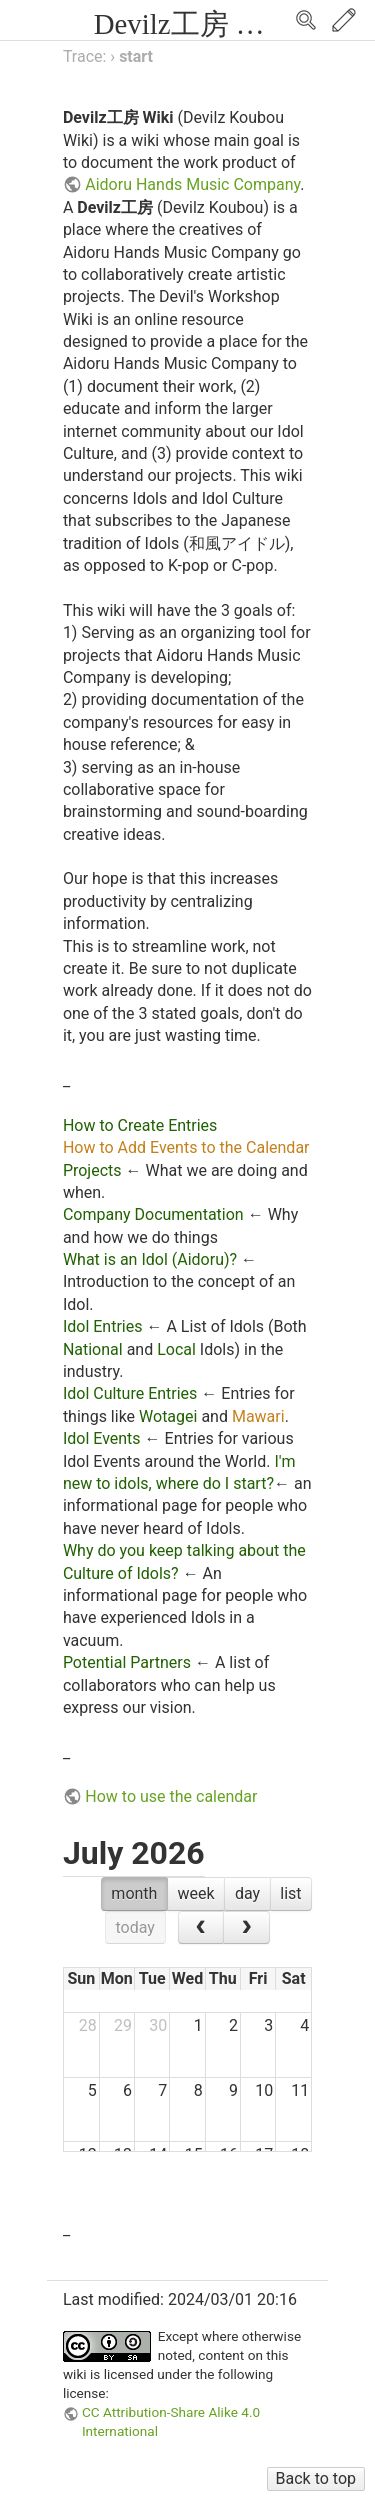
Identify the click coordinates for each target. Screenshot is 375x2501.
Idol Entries (103, 1326)
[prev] (201, 1928)
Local (176, 1349)
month (134, 1893)
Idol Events (102, 1438)
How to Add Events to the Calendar (186, 1147)
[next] (246, 1928)
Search (306, 20)
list (290, 1893)
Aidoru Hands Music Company (192, 184)
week (196, 1893)
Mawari (258, 1416)
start (136, 56)
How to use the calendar (171, 1796)
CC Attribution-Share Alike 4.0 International (171, 2421)
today (135, 1927)
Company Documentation (153, 1214)
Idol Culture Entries (130, 1393)
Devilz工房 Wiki (193, 24)
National (93, 1349)
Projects (92, 1170)
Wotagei (168, 1416)
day (247, 1893)
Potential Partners (127, 1662)
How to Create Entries (140, 1125)
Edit (344, 20)
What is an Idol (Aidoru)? (150, 1259)
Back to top (316, 2478)
